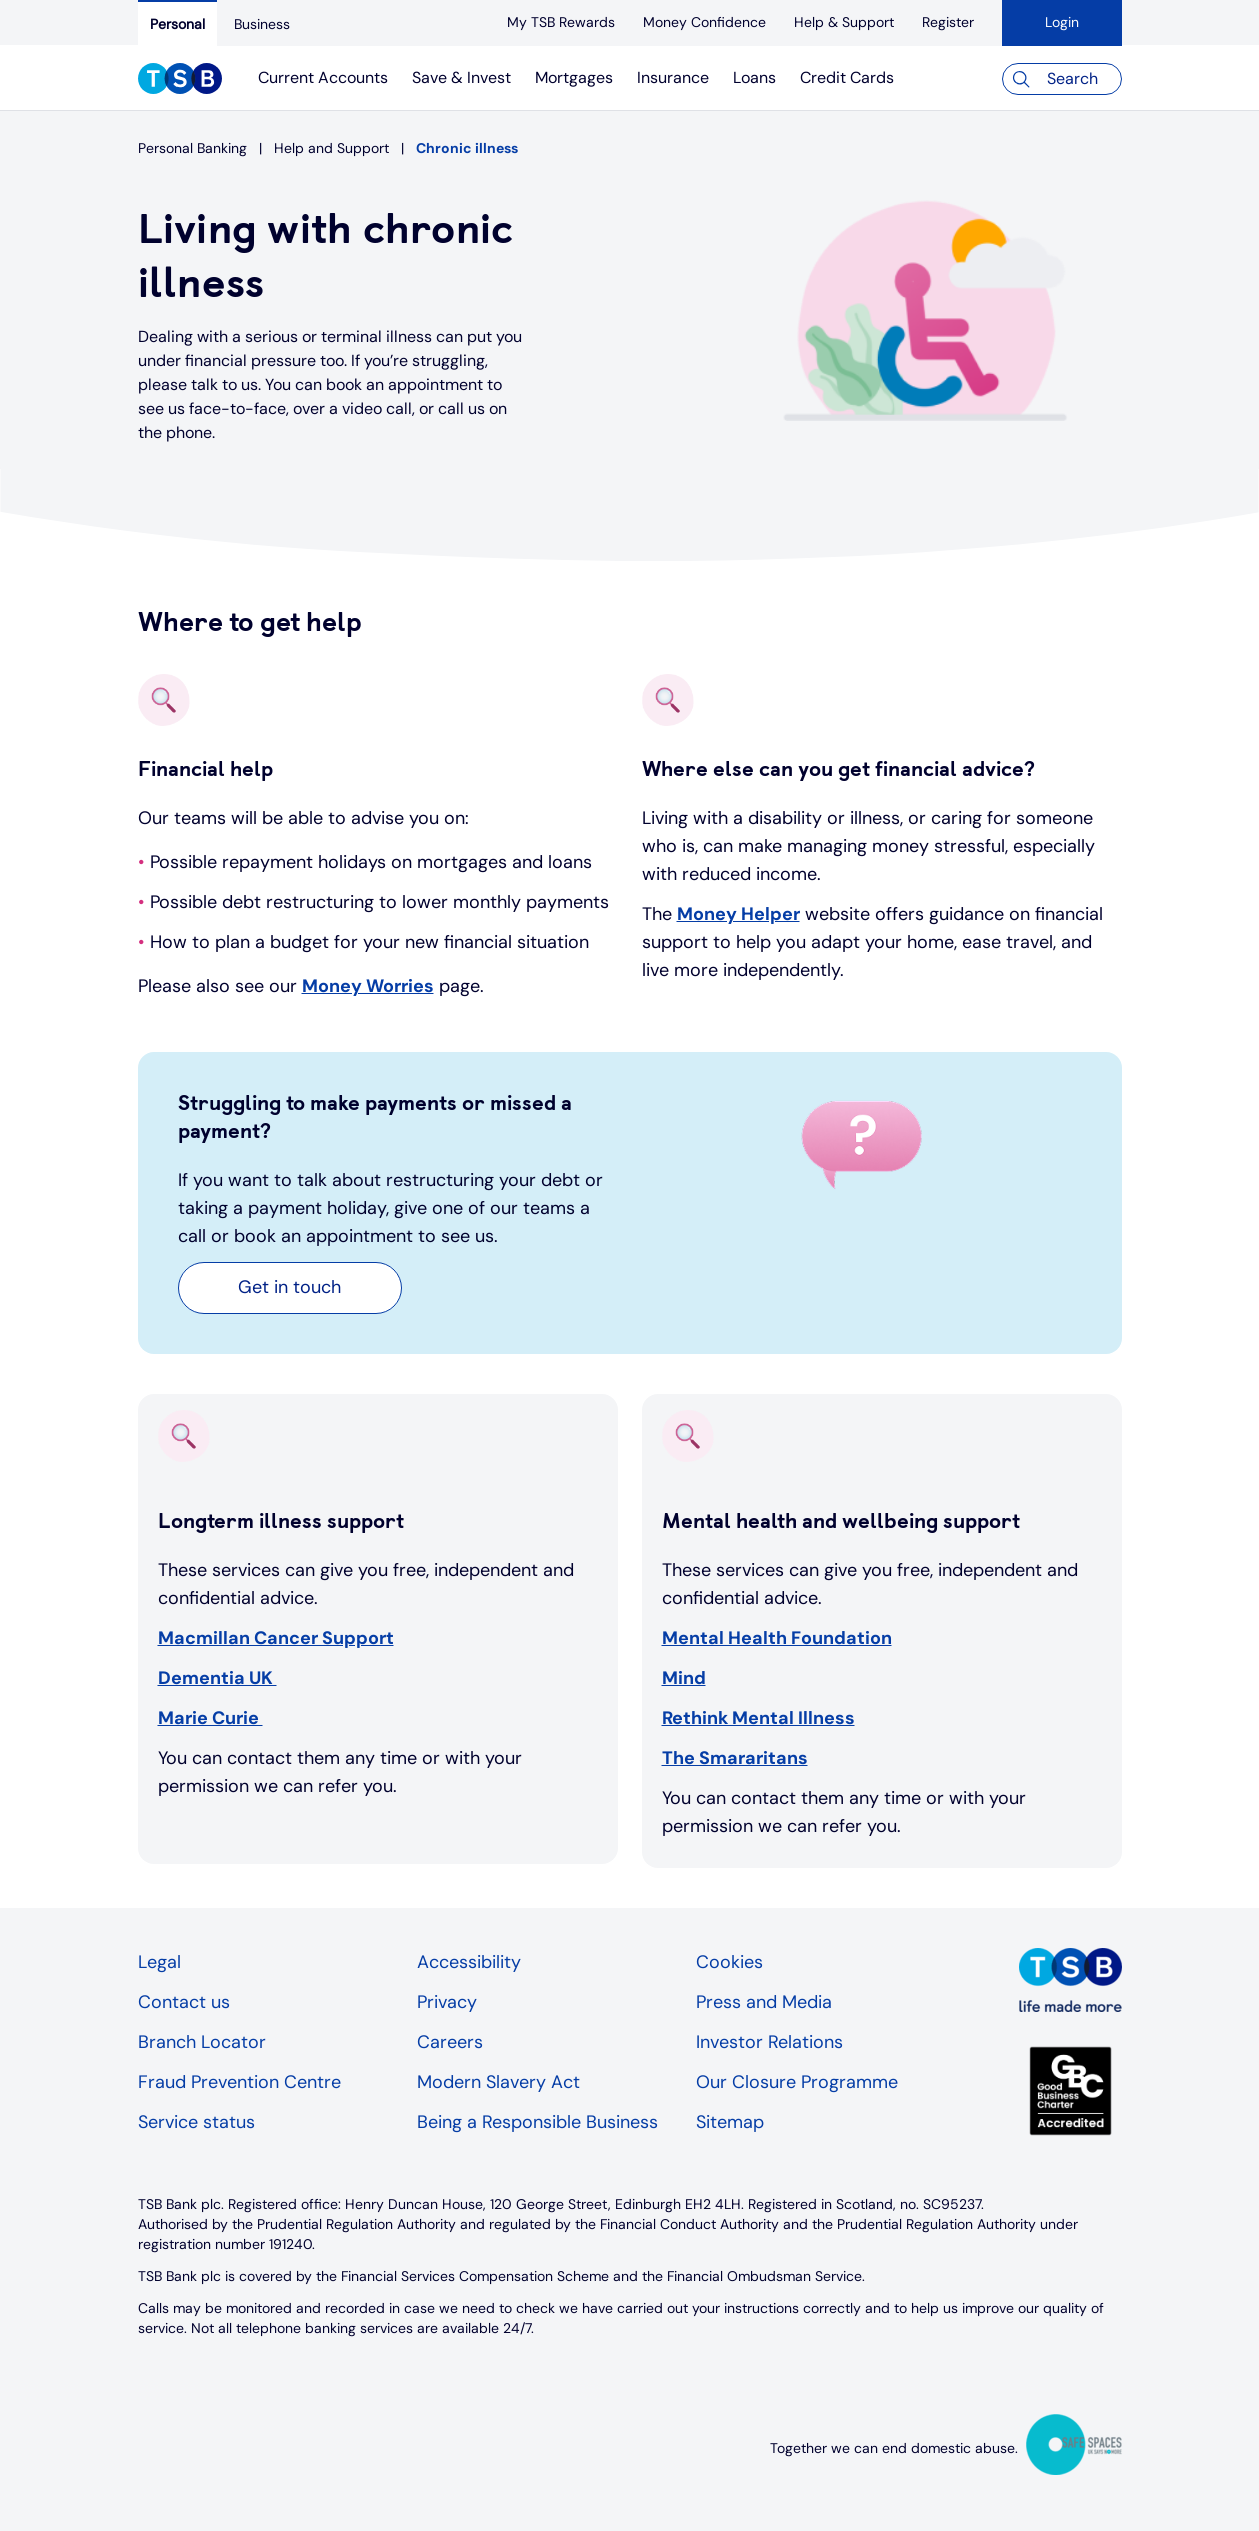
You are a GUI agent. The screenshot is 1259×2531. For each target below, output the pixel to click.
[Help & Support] (844, 22)
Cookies (729, 1962)
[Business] (262, 24)
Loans (754, 77)
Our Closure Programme (797, 2082)
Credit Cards (847, 77)
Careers (450, 2042)
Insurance (673, 77)
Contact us (184, 2002)
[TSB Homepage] (180, 81)
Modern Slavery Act (498, 2082)
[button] (290, 1288)
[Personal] (177, 23)
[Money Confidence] (704, 22)
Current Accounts (323, 77)
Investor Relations (769, 2042)
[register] (948, 22)
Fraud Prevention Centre (239, 2082)
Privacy (447, 2002)
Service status (196, 2122)
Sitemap (730, 2122)
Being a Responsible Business (537, 2122)
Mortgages (574, 77)
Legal (159, 1962)
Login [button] (1062, 22)
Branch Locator (202, 2042)
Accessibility (469, 1962)
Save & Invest (461, 77)
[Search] (1062, 79)
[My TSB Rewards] (561, 22)
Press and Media (764, 2002)
